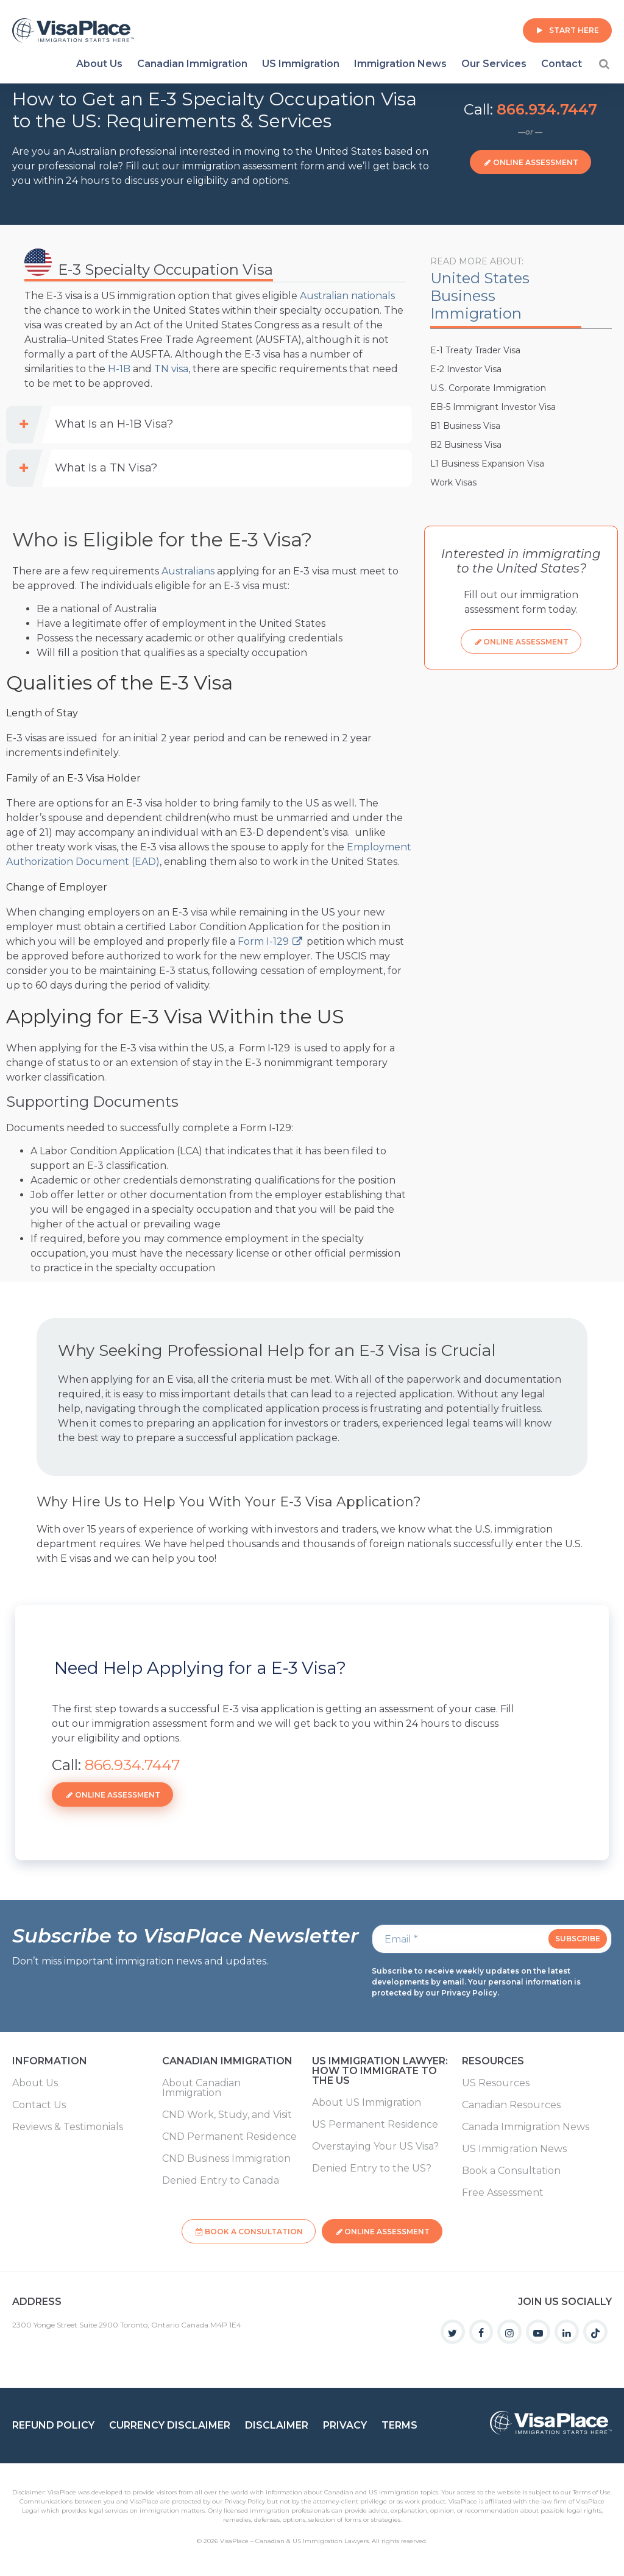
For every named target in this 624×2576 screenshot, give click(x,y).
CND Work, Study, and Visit (227, 2115)
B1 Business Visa (465, 425)
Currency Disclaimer (169, 2419)
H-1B (119, 369)
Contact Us (39, 2105)
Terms (399, 2419)
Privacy (345, 2419)
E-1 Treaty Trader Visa (475, 350)
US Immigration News (514, 2149)
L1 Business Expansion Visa (487, 463)
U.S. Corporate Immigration (488, 388)
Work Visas (453, 482)
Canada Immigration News (525, 2127)
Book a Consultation (511, 2171)
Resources (493, 2061)
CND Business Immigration (226, 2159)
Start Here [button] (574, 30)
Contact (561, 63)
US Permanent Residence (375, 2125)
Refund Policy (53, 2419)
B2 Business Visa (466, 444)
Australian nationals (347, 296)
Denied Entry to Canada (220, 2181)
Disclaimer (276, 2419)
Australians (187, 571)
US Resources (496, 2083)
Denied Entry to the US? (371, 2168)
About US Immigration (366, 2103)
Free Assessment (503, 2193)
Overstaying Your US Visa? (375, 2146)
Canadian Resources (511, 2105)
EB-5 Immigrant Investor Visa (493, 406)
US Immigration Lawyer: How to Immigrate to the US (380, 2071)
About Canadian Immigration (201, 2088)
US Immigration (300, 63)
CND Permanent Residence (229, 2137)
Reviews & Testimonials (67, 2127)
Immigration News (400, 63)
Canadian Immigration (192, 63)
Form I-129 (263, 941)
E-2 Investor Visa (466, 369)
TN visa (171, 369)
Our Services (493, 63)
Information (49, 2061)
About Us (99, 63)
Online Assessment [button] (535, 162)
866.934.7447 (547, 109)
